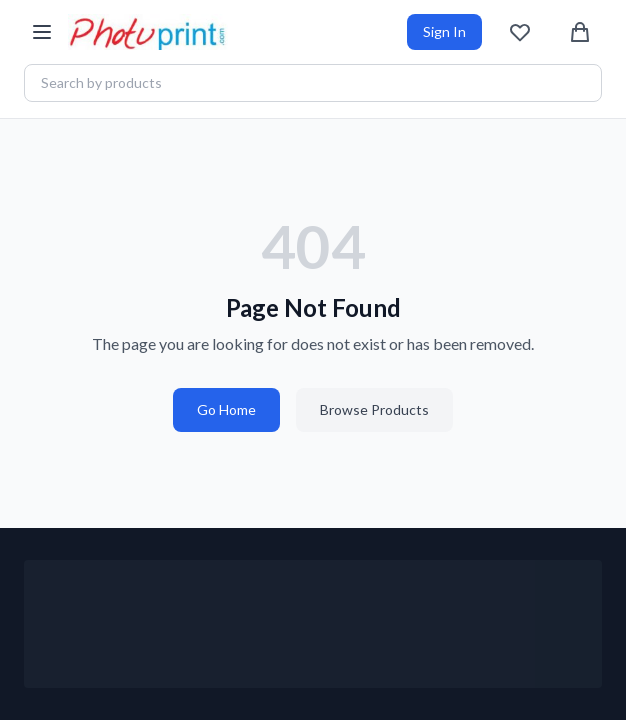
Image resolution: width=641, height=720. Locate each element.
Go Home (226, 409)
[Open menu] (42, 32)
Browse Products (374, 409)
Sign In (444, 31)
